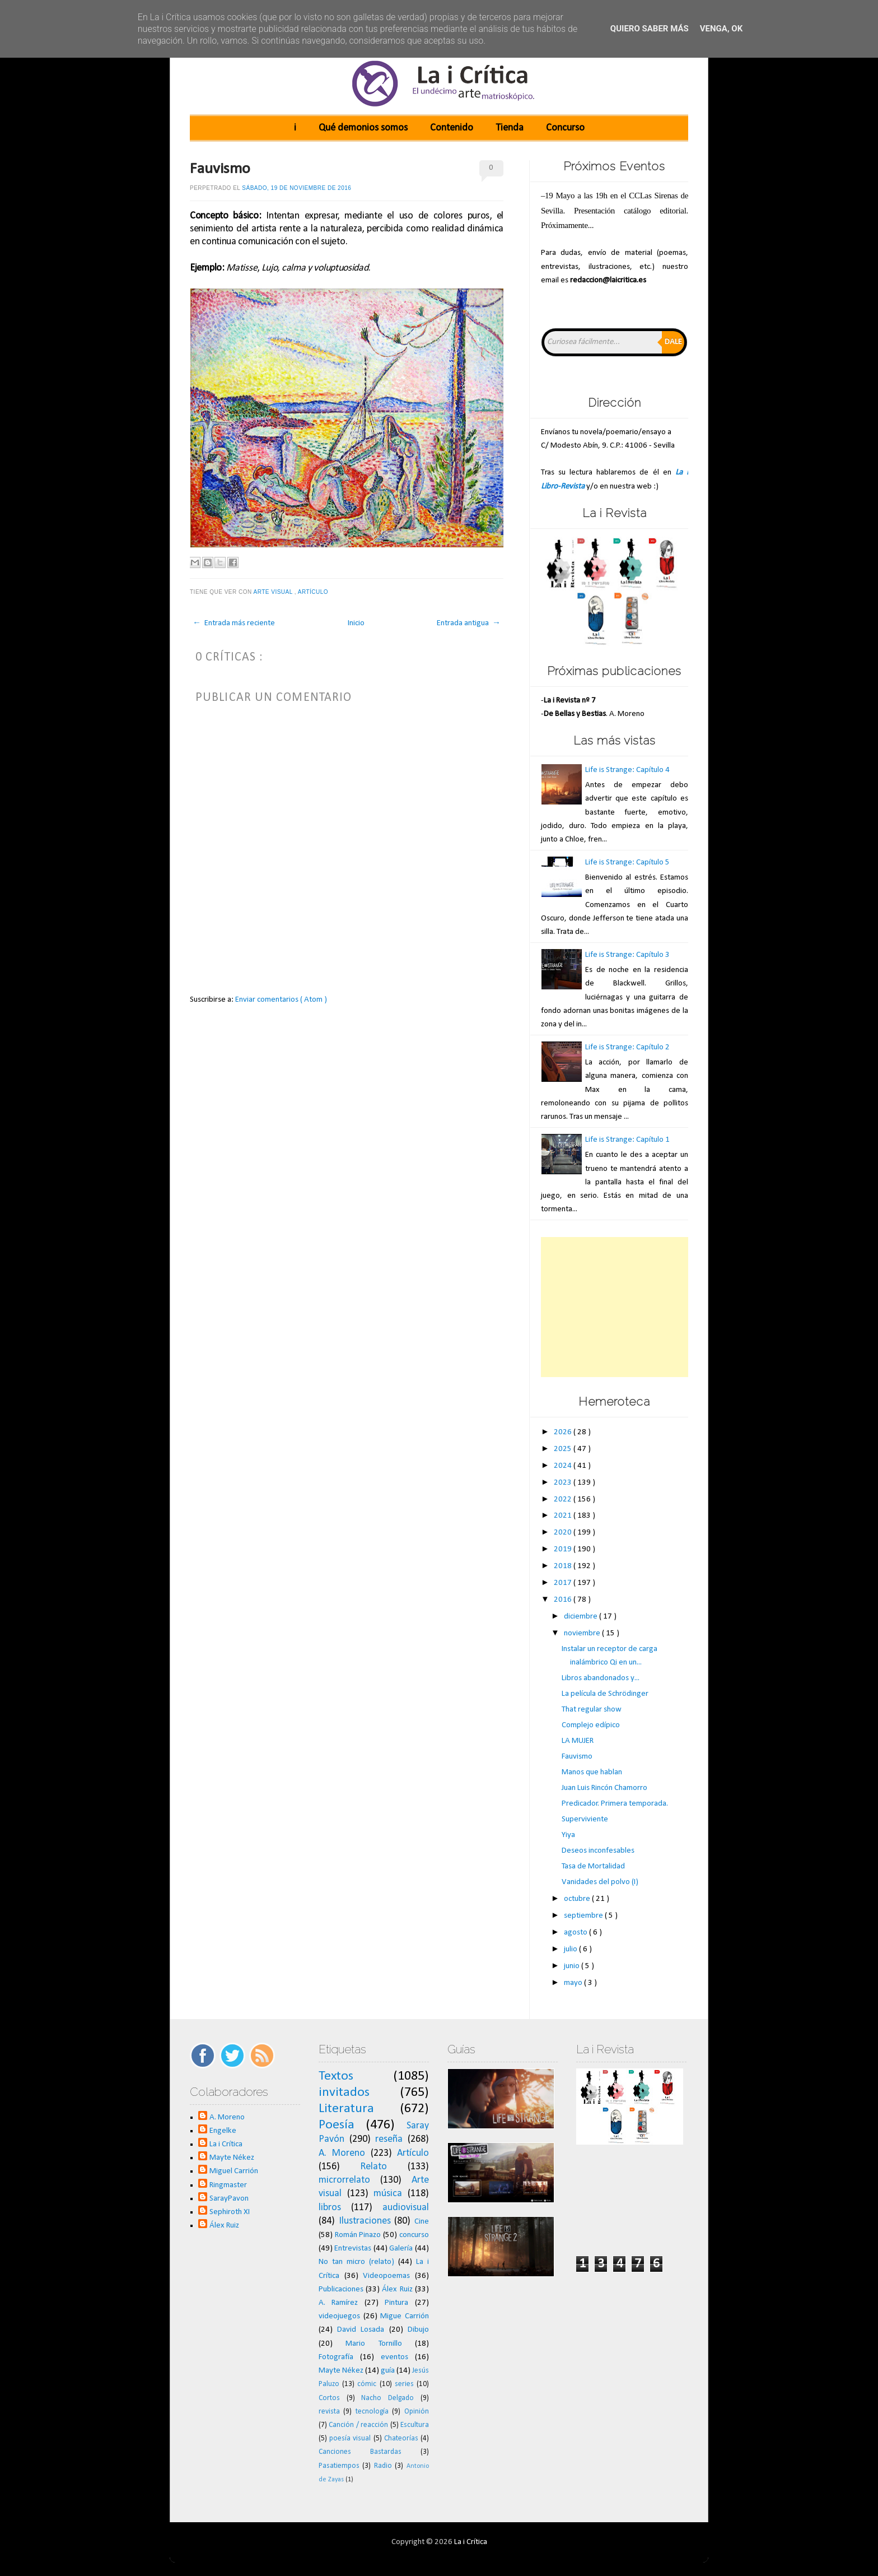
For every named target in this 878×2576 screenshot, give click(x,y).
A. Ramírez (338, 2303)
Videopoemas (386, 2276)
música (387, 2193)
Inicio (356, 623)
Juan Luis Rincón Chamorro (604, 1788)
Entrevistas (352, 2248)
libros (330, 2207)
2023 (563, 1482)
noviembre (583, 1633)
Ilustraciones (365, 2221)
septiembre (584, 1916)
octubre (578, 1899)
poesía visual (350, 2438)
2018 (563, 1566)
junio (572, 1966)
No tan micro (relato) (356, 2262)
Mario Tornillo (373, 2344)
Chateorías (401, 2438)
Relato (373, 2166)
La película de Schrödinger (605, 1694)
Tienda (510, 128)
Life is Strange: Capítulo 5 (627, 862)
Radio (383, 2466)
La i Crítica (225, 2144)
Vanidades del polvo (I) (600, 1882)
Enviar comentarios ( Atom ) (281, 1000)
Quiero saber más (649, 29)
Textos (336, 2076)
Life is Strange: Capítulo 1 (627, 1140)
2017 (563, 1583)
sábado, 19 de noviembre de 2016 (296, 188)
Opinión (416, 2411)
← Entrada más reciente (234, 623)
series (404, 2384)
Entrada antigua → (469, 623)
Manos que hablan (592, 1772)
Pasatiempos (339, 2466)
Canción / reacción (358, 2425)
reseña (389, 2139)
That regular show (592, 1709)
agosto (576, 1932)
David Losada (360, 2330)
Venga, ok (721, 29)
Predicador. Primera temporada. (615, 1804)
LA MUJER (578, 1741)
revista (329, 2411)
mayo (574, 1983)
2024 (563, 1466)
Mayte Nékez (231, 2158)
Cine (421, 2221)
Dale (673, 342)
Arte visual (273, 592)
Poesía (336, 2125)
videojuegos (339, 2316)
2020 (563, 1532)
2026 (563, 1432)
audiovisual (405, 2207)
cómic (366, 2384)
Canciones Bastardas (360, 2452)
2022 (563, 1499)
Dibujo (418, 2330)
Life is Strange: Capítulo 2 (627, 1047)
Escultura (414, 2425)
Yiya (568, 1835)
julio (571, 1949)
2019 (563, 1549)
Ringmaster (228, 2185)
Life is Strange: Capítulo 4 (627, 770)
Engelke (222, 2131)
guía (388, 2370)
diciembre (581, 1616)
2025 (563, 1449)
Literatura (346, 2108)
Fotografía (336, 2357)
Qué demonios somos (363, 128)
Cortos (329, 2398)
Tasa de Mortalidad (593, 1866)
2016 (563, 1600)
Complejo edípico (591, 1725)
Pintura (396, 2303)
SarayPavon (229, 2198)
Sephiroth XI (229, 2212)
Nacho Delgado (387, 2398)
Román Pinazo (358, 2235)
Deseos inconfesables (598, 1851)
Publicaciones (341, 2289)
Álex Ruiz (224, 2225)
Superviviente (585, 1819)
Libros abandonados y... (600, 1678)
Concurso (565, 128)
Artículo (314, 592)
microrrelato (344, 2180)
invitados (344, 2092)
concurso (414, 2235)
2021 (563, 1516)
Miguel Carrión (233, 2171)
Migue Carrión (404, 2316)
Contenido (451, 128)
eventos (394, 2357)
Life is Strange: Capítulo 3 (627, 955)
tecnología (372, 2411)
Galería (401, 2248)
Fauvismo (220, 169)
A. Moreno (227, 2117)
